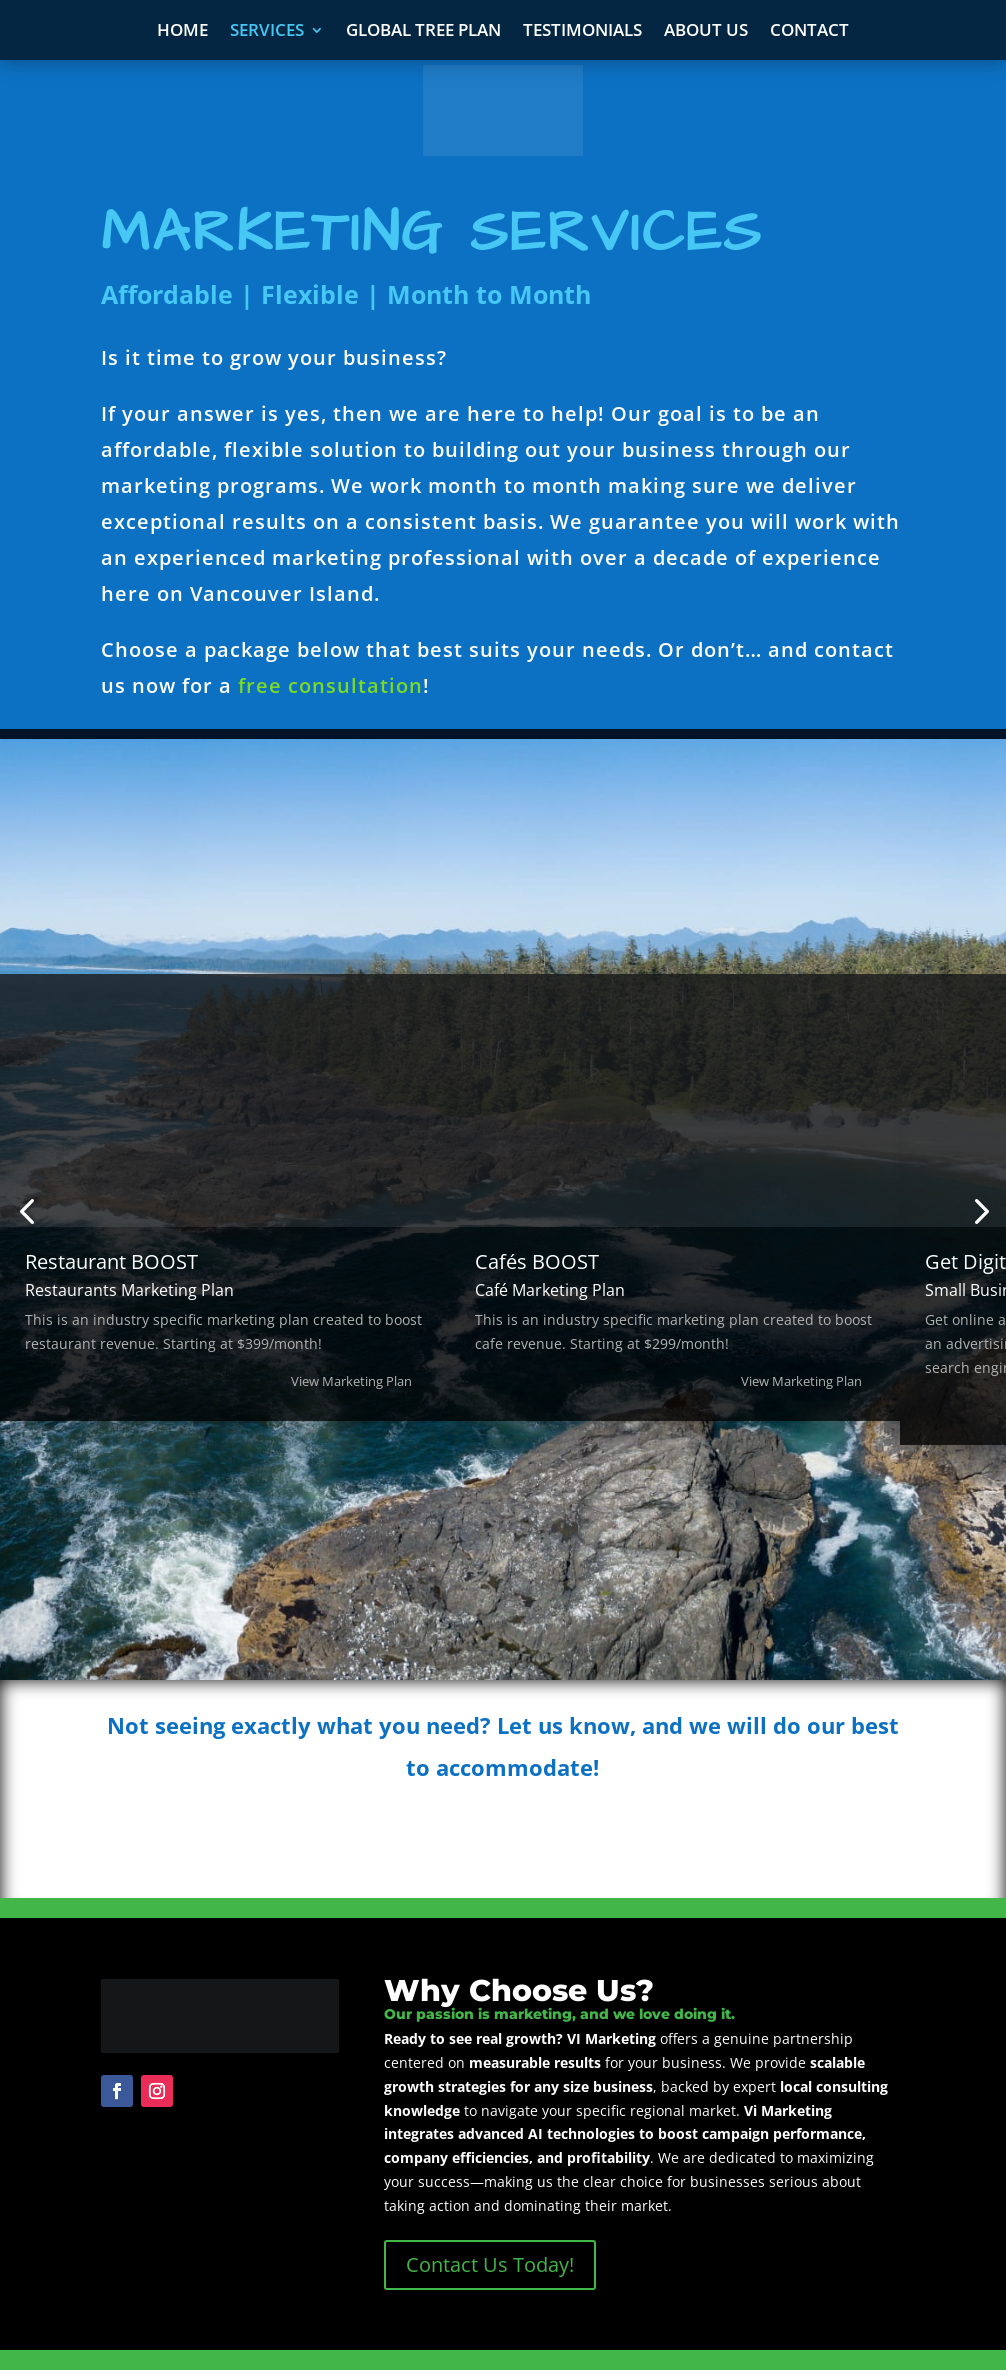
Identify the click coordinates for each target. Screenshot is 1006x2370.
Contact (809, 32)
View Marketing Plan (351, 1381)
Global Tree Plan (423, 32)
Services (267, 32)
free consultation (330, 685)
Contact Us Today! (490, 2264)
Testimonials (582, 32)
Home (182, 32)
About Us (706, 32)
